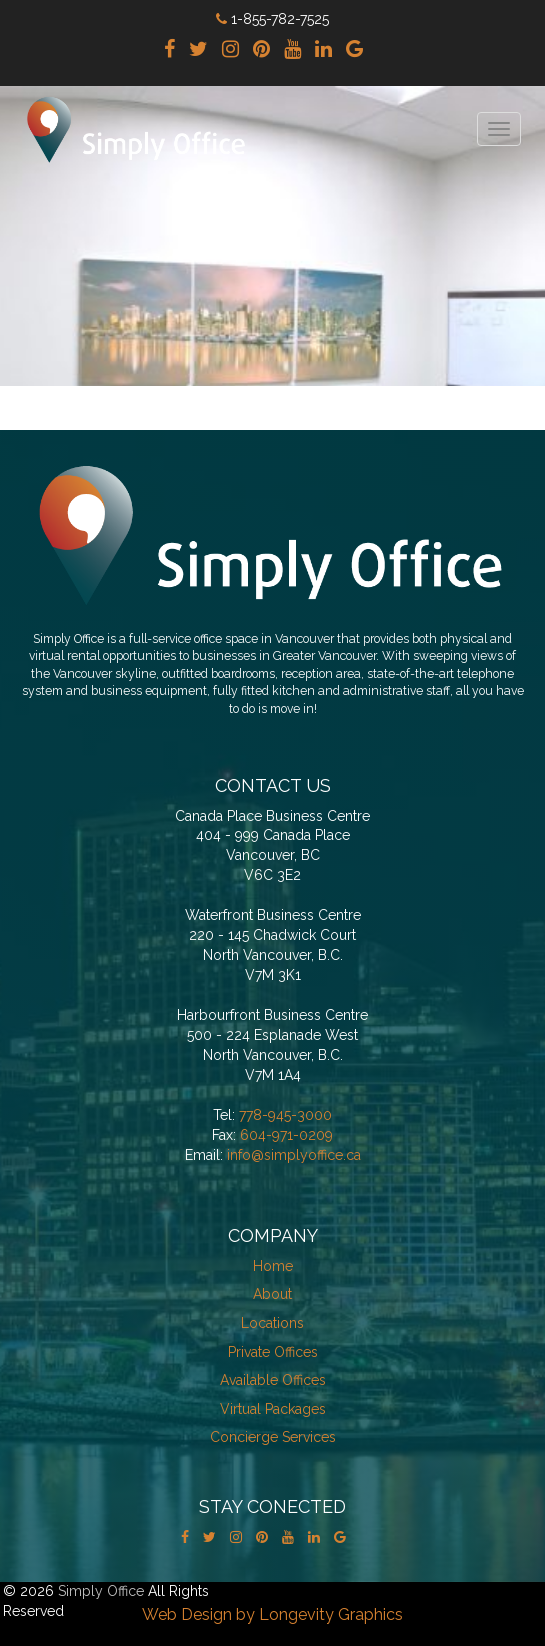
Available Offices (273, 1380)
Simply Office (101, 1591)
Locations (272, 1323)
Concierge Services (273, 1437)
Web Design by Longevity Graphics (272, 1614)
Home (273, 1266)
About (272, 1294)
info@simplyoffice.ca (294, 1155)
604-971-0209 (286, 1135)
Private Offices (273, 1352)
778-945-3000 (285, 1115)
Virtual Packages (273, 1409)
